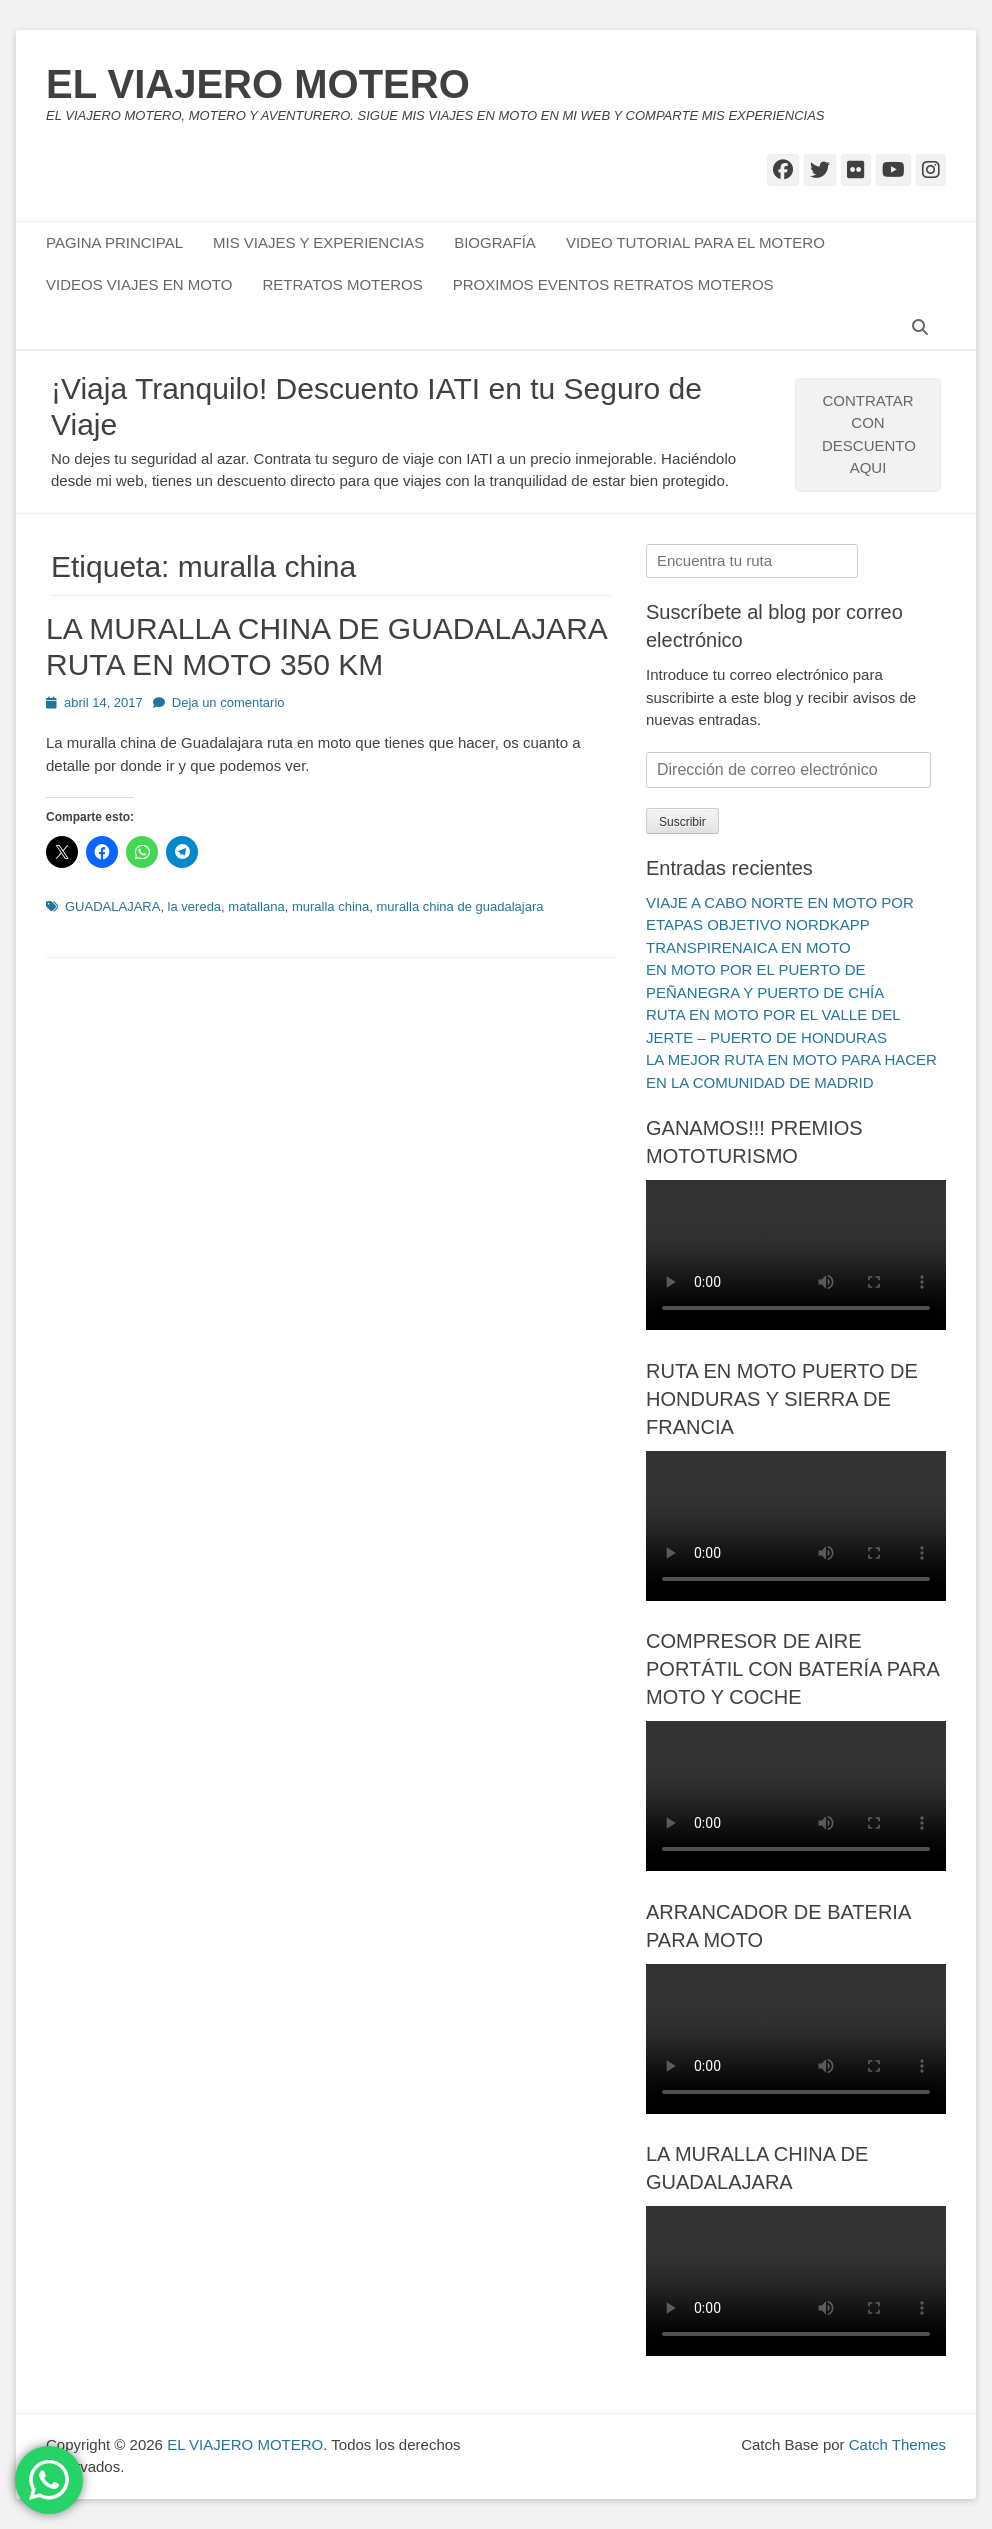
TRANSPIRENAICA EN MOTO (748, 947)
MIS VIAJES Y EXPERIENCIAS (318, 242)
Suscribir (682, 822)
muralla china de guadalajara (460, 906)
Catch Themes (897, 2444)
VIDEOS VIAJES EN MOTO (139, 284)
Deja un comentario (228, 702)
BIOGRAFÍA (495, 242)
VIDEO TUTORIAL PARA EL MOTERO (695, 242)
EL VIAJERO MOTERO (258, 84)
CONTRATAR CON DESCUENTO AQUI (869, 434)
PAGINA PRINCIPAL (114, 242)
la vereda (194, 906)
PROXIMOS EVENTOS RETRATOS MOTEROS (613, 284)
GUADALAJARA (112, 906)
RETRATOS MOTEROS (342, 284)
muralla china (330, 906)
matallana (256, 906)
